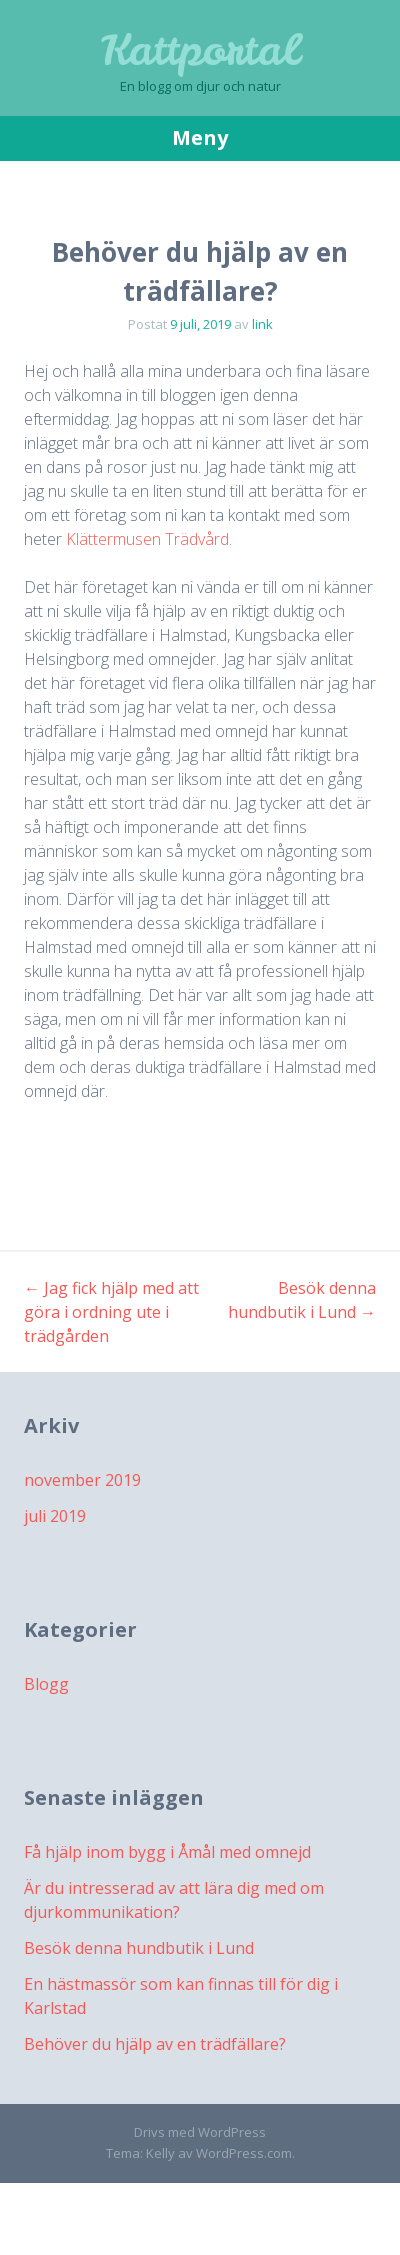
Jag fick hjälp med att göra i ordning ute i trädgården (111, 1312)
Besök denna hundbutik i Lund (139, 1948)
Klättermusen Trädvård (147, 539)
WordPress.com (244, 2153)
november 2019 (82, 1480)
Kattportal (200, 50)
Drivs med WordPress (200, 2132)
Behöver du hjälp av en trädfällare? (155, 2044)
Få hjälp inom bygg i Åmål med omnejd (167, 1852)
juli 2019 (55, 1516)
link (262, 324)
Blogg (46, 1684)
